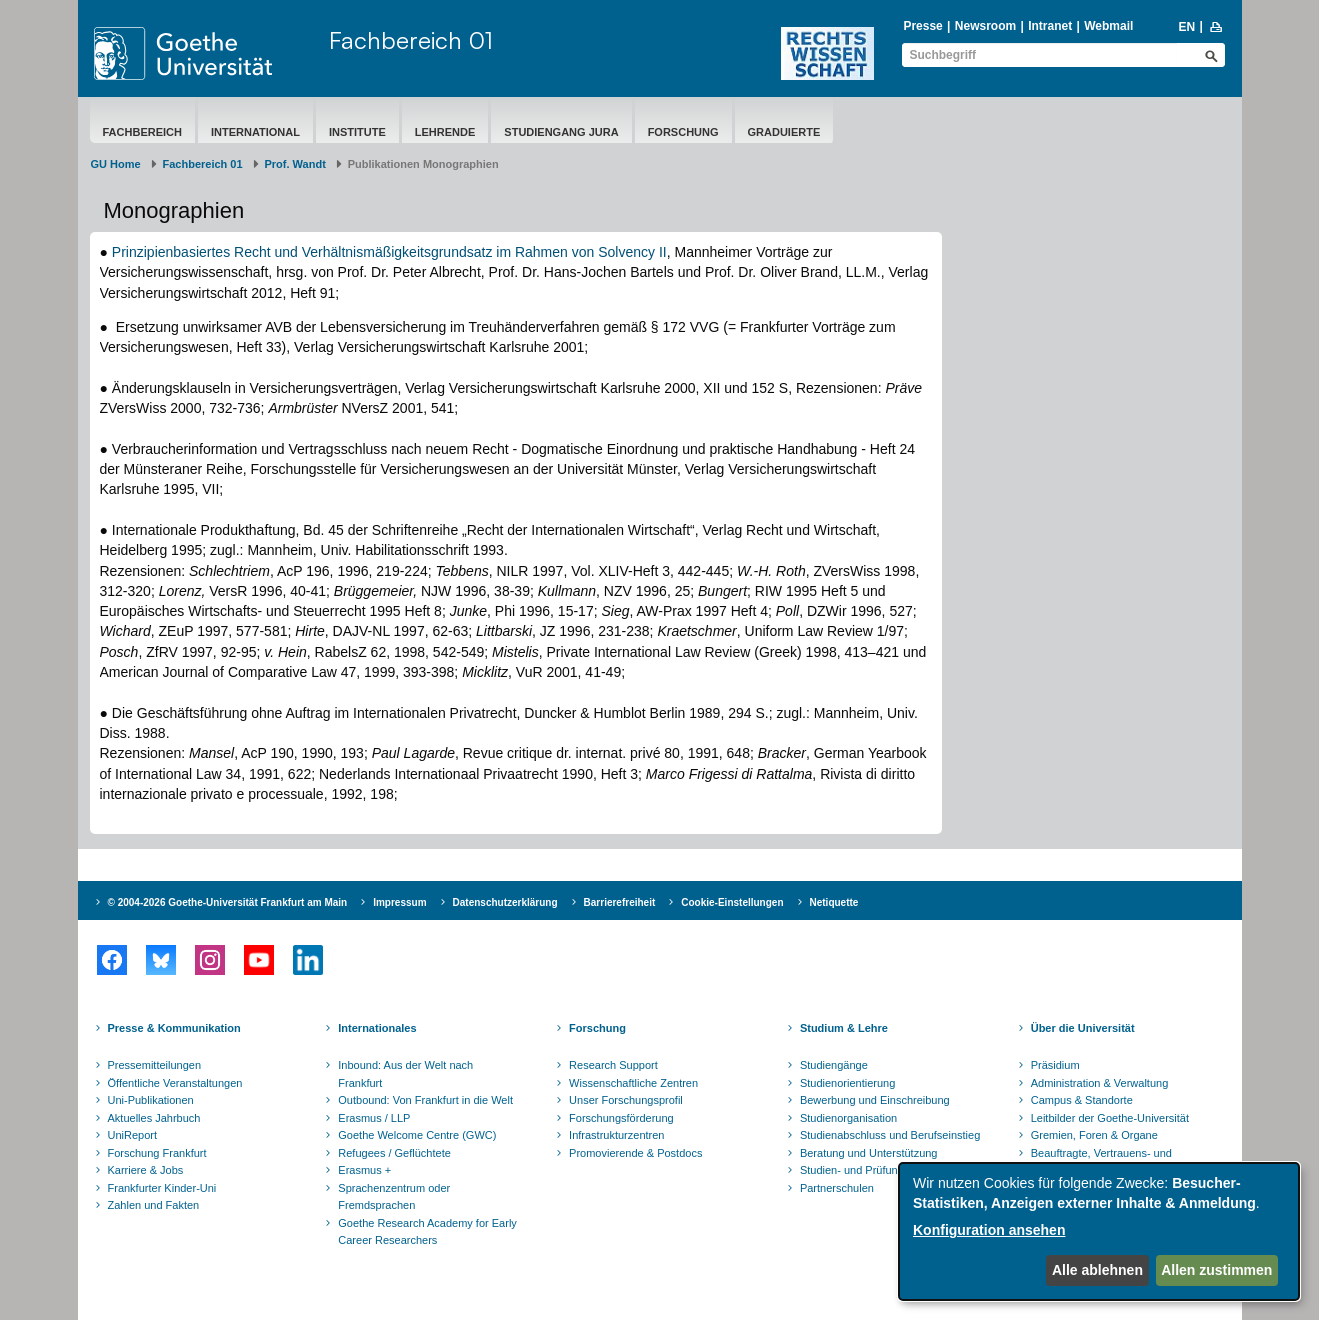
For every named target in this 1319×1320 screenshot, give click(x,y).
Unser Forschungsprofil (626, 1100)
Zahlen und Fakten (154, 1205)
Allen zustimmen (1216, 1270)
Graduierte (784, 132)
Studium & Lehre (844, 1028)
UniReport (133, 1135)
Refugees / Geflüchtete (394, 1153)
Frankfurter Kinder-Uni (162, 1188)
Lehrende (445, 132)
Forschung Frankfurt (157, 1153)
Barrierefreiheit (620, 902)
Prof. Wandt (295, 164)
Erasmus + (364, 1170)
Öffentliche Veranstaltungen (175, 1083)
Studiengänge (834, 1065)
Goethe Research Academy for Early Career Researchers (427, 1232)
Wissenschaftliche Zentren (633, 1083)
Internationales (377, 1028)
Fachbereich (142, 132)
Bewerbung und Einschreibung (875, 1100)
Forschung (683, 132)
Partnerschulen (837, 1188)
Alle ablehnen (1097, 1270)
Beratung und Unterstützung (869, 1153)
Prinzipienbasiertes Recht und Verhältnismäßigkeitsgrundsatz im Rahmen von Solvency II (389, 252)
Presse (922, 26)
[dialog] (1099, 1231)
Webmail (1108, 26)
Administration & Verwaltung (1100, 1083)
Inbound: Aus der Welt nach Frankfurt (405, 1074)
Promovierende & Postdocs (635, 1153)
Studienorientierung (847, 1083)
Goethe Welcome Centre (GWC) (417, 1135)
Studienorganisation (848, 1118)
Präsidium (1055, 1065)
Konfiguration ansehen (989, 1230)
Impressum (399, 902)
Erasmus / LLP (374, 1118)
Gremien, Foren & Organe (1094, 1135)
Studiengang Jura (561, 132)
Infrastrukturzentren (616, 1135)
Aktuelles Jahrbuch (154, 1118)
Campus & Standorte (1082, 1100)
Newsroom (985, 26)
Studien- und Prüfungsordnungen (881, 1170)
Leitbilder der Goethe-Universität (1110, 1118)
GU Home (116, 164)
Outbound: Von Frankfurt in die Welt (425, 1100)
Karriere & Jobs (146, 1170)
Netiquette (834, 902)
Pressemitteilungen (155, 1065)
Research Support (613, 1065)
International (255, 132)
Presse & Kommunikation (174, 1028)
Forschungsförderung (621, 1118)
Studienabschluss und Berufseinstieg (890, 1135)
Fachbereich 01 (411, 40)
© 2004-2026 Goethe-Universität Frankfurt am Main (228, 902)
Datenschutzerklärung (505, 902)
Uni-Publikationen (151, 1100)
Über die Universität (1083, 1028)
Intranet (1050, 26)
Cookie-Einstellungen (732, 902)
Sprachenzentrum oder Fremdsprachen (394, 1197)
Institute (357, 132)
